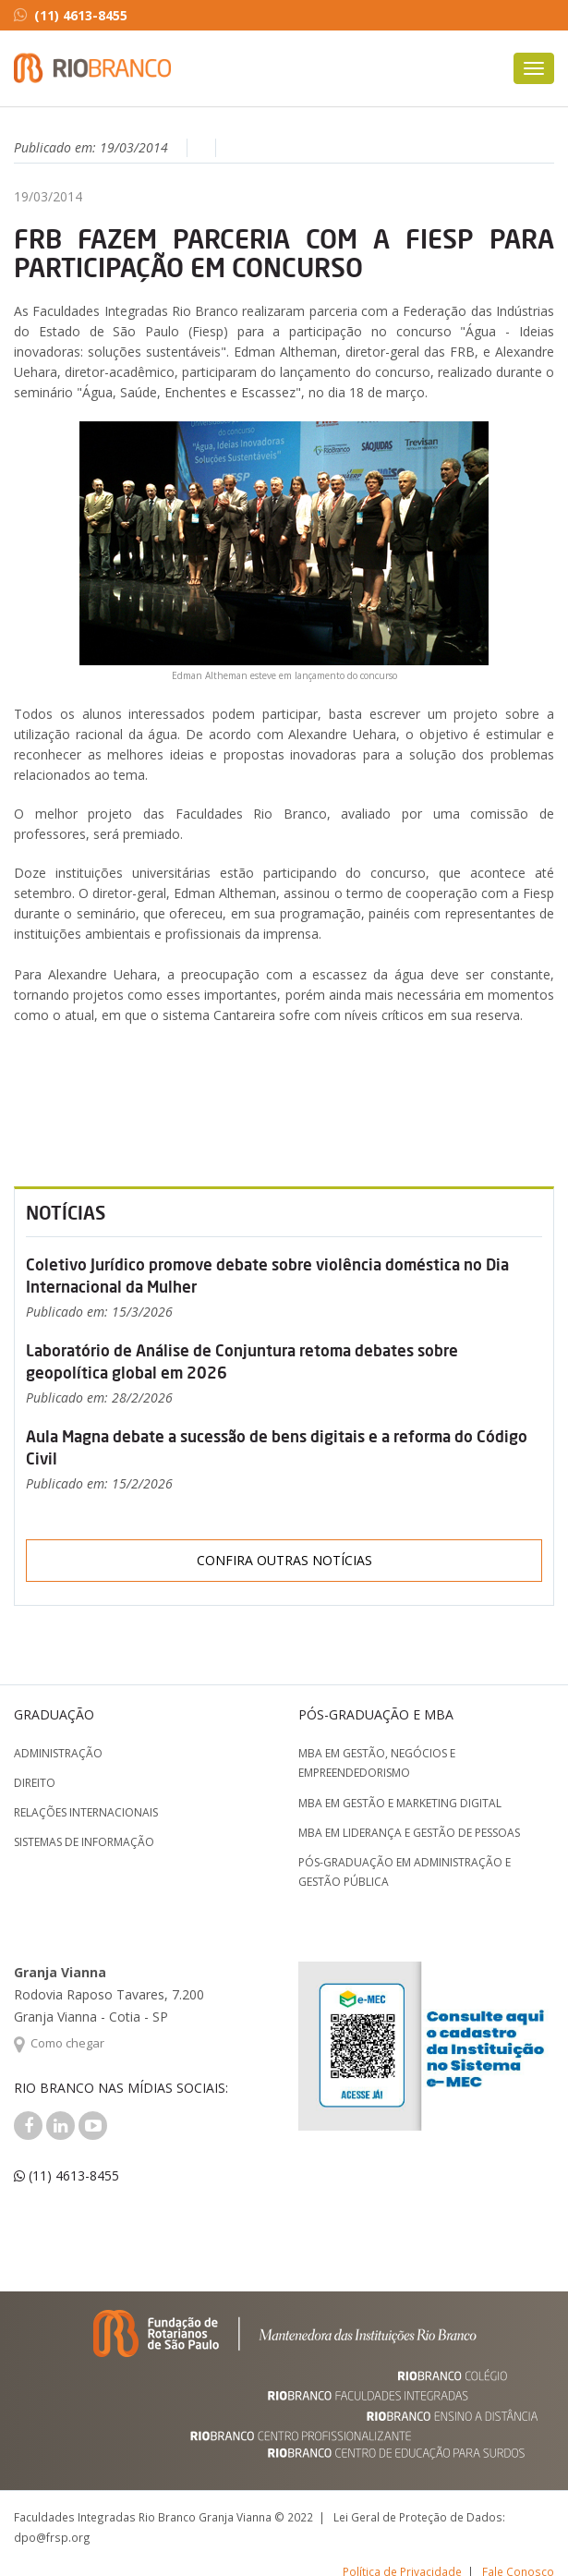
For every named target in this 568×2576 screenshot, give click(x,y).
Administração (58, 1753)
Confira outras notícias (284, 1560)
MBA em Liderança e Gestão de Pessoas (409, 1833)
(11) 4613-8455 (70, 15)
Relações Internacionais (86, 1812)
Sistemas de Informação (84, 1842)
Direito (34, 1783)
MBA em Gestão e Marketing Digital (400, 1803)
